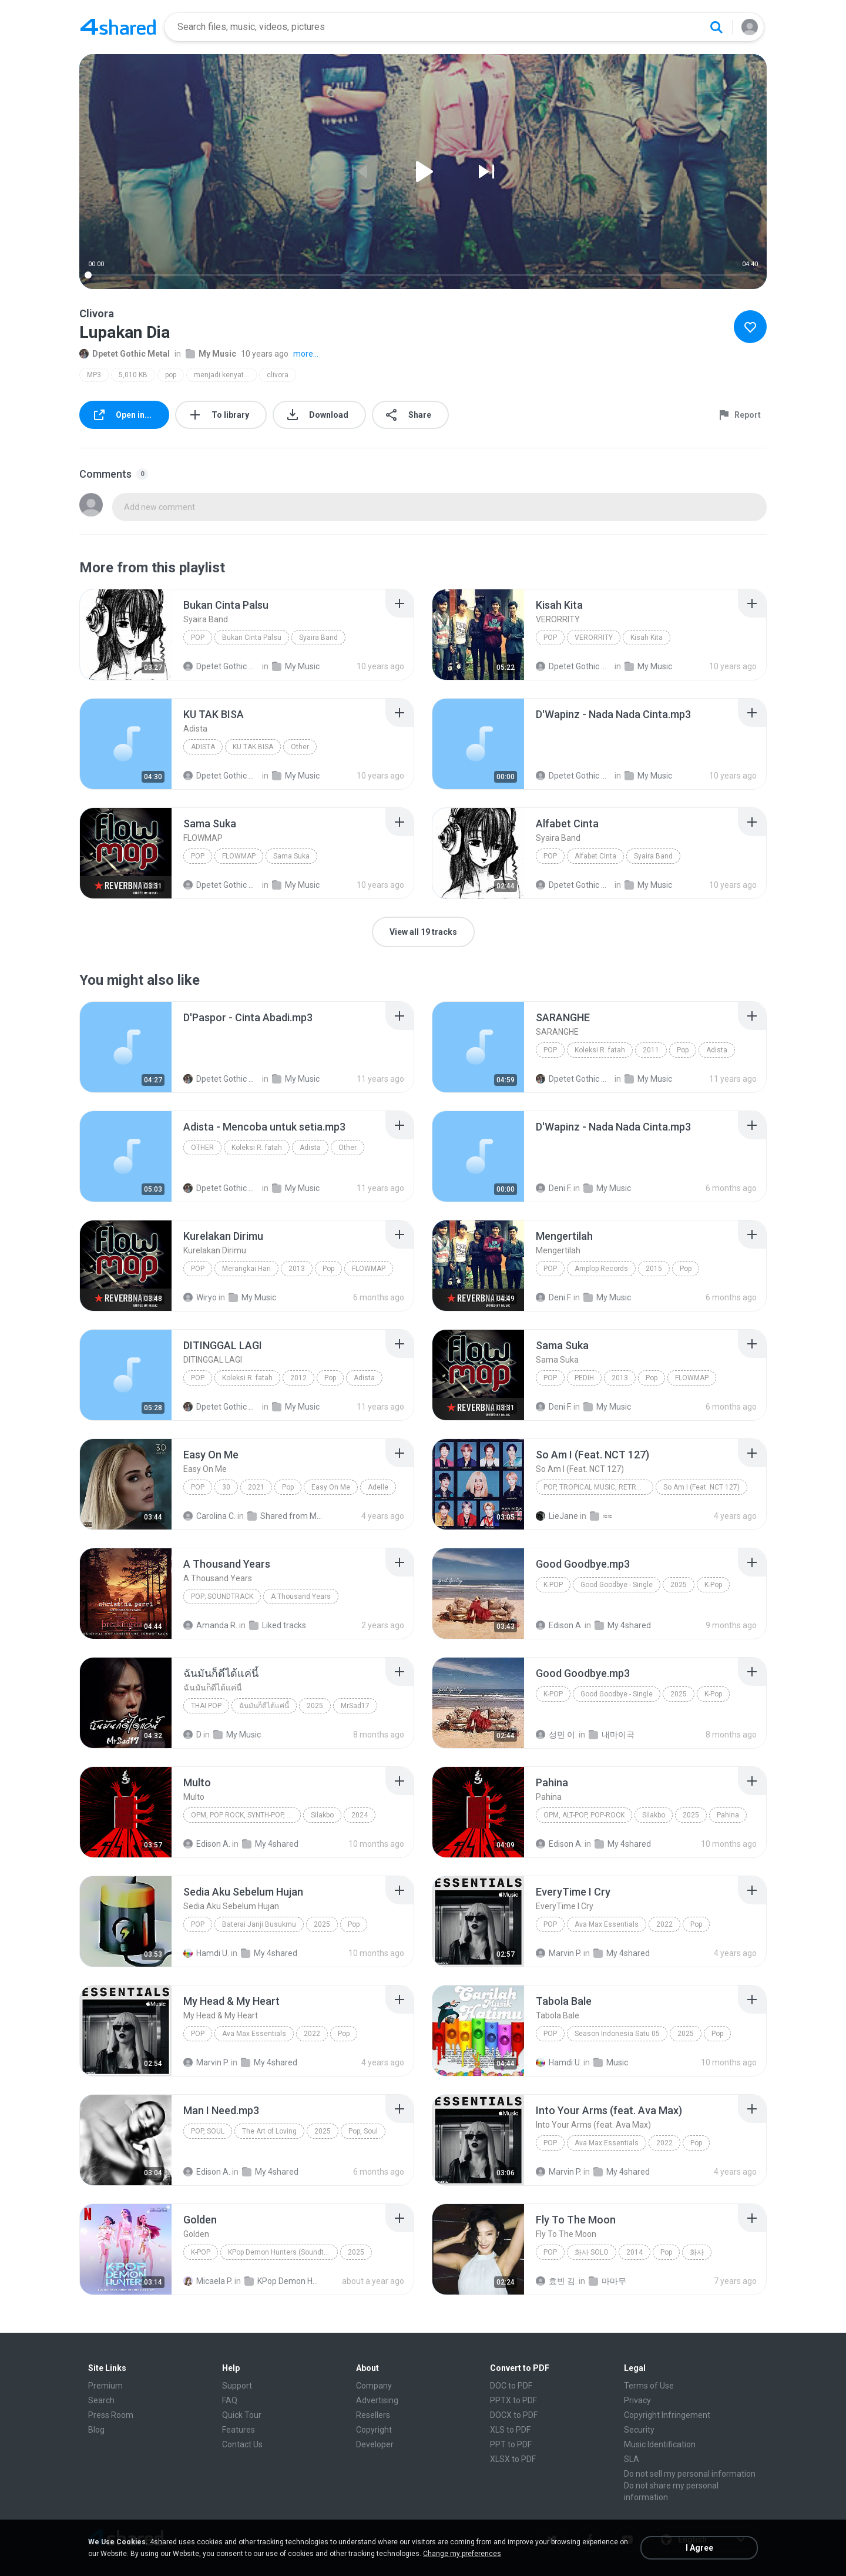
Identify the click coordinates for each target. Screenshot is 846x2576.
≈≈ (601, 1516)
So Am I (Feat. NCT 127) (701, 1487)
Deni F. (554, 1188)
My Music (211, 353)
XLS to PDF (510, 2429)
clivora (277, 375)
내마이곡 (611, 1734)
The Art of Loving (269, 2131)
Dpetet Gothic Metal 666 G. (221, 1079)
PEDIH (584, 1378)
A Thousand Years (301, 1596)
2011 (651, 1050)
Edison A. (559, 1625)
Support (237, 2385)
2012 (298, 1378)
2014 (634, 2252)
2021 (256, 1487)
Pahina (728, 1815)
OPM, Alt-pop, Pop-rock (584, 1815)
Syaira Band (318, 637)
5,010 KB (133, 375)
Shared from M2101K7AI (285, 1516)
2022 (664, 1924)
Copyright (374, 2429)
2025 (678, 1585)
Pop (197, 637)
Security (639, 2429)
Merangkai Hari (246, 1268)
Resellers (373, 2415)
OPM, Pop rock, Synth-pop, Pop (245, 1815)
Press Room (110, 2415)
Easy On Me (330, 1487)
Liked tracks (277, 1625)
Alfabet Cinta (595, 856)
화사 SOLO (592, 2252)
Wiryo (200, 1297)
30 (226, 1487)
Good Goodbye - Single (616, 1585)
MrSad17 (355, 1706)
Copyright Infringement (667, 2415)
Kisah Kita (646, 637)
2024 (359, 1815)
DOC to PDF (511, 2385)
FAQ (229, 2400)
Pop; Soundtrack (222, 1596)
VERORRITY (594, 637)
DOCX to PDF (514, 2415)
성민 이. (556, 1734)
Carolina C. (209, 1516)
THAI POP (206, 1706)
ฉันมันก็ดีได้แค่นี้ (264, 1706)
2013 (296, 1268)
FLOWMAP (239, 856)
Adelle (378, 1487)
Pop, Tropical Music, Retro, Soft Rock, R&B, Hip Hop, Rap (598, 1487)
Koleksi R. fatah (600, 1050)
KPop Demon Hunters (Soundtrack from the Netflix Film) (283, 2252)
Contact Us (242, 2444)
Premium (105, 2385)
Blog (96, 2429)
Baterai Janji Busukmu (259, 1924)
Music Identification (660, 2444)
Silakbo (322, 1815)
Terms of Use (649, 2385)
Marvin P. (559, 1953)
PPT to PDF (511, 2444)
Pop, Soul (207, 2131)
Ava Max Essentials (607, 1924)
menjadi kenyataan (225, 375)
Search (101, 2400)
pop (170, 375)
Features (238, 2429)
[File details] (126, 634)
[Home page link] (118, 27)
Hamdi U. (206, 1953)
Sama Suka (291, 856)
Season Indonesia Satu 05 (617, 2034)
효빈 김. (556, 2281)
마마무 (607, 2281)
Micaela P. (208, 2281)
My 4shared (623, 1625)
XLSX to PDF (513, 2459)
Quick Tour (241, 2415)
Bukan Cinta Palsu (251, 637)
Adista (203, 747)
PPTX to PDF (513, 2400)
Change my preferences (462, 2554)
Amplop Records (601, 1268)
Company (374, 2385)
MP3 (94, 375)
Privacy (637, 2400)
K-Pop (553, 1585)
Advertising (377, 2400)
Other (300, 747)
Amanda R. (210, 1625)
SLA (631, 2459)
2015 (654, 1268)
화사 (697, 2252)
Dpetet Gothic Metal (124, 353)
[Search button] (716, 27)
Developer (375, 2444)
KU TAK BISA (253, 747)
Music (610, 2062)
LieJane (557, 1516)
